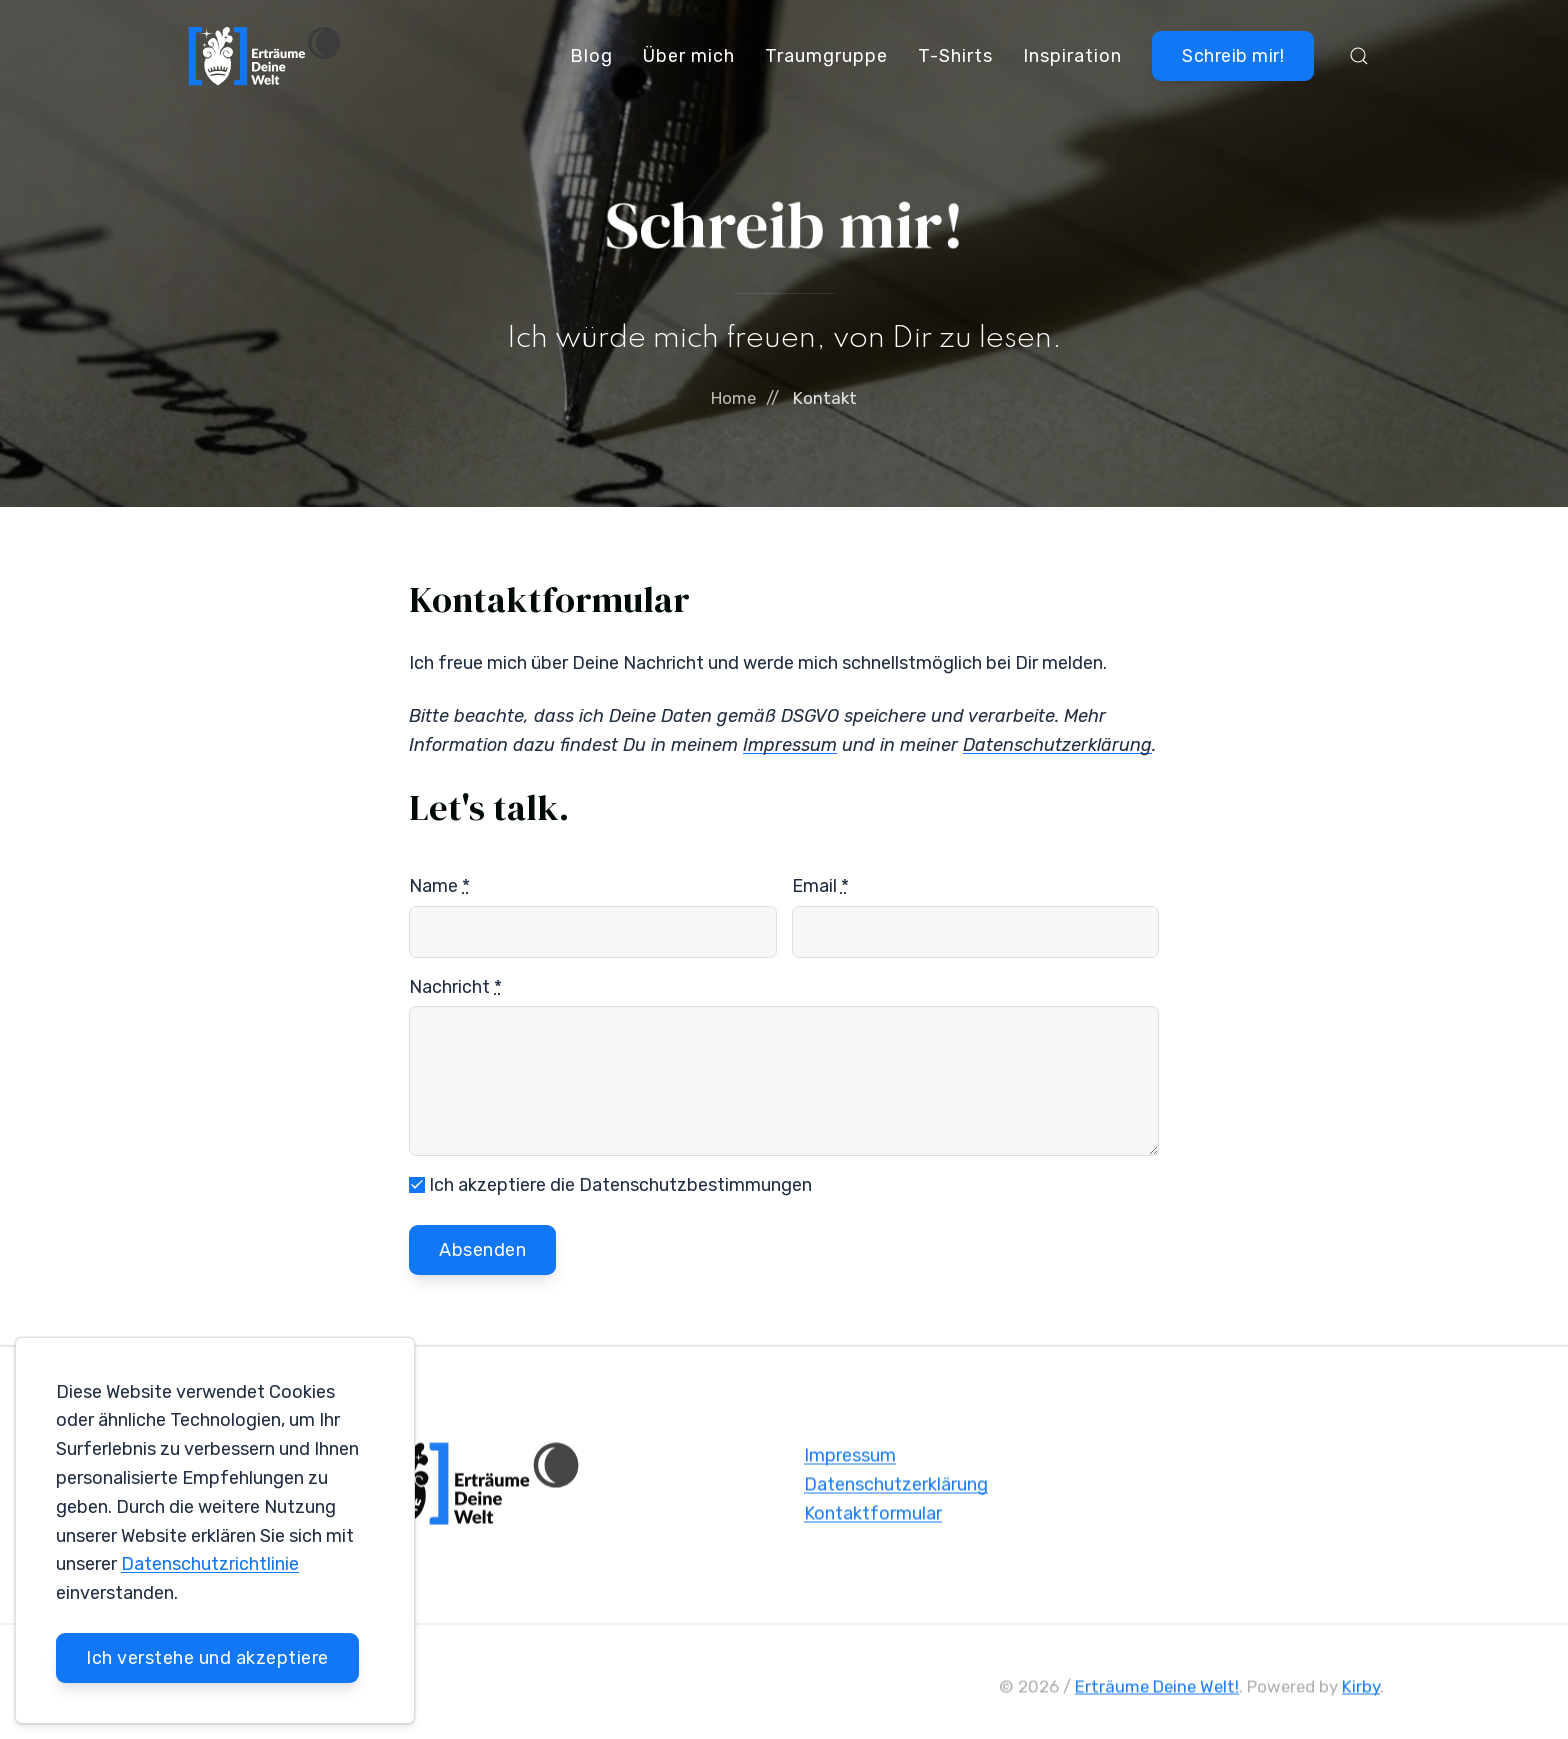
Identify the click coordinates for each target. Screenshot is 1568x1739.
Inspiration (1072, 56)
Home (733, 398)
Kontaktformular (873, 1517)
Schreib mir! (1233, 56)
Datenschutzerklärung (896, 1488)
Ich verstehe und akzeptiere (207, 1658)
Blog (591, 56)
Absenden (482, 1250)
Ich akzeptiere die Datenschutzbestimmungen (610, 1185)
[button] (1359, 56)
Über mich (689, 56)
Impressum (850, 1460)
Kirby (1361, 1690)
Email (820, 886)
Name (439, 886)
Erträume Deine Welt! (1157, 1690)
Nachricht (455, 987)
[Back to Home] (265, 56)
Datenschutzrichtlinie (210, 1564)
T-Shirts (955, 56)
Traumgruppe (826, 56)
